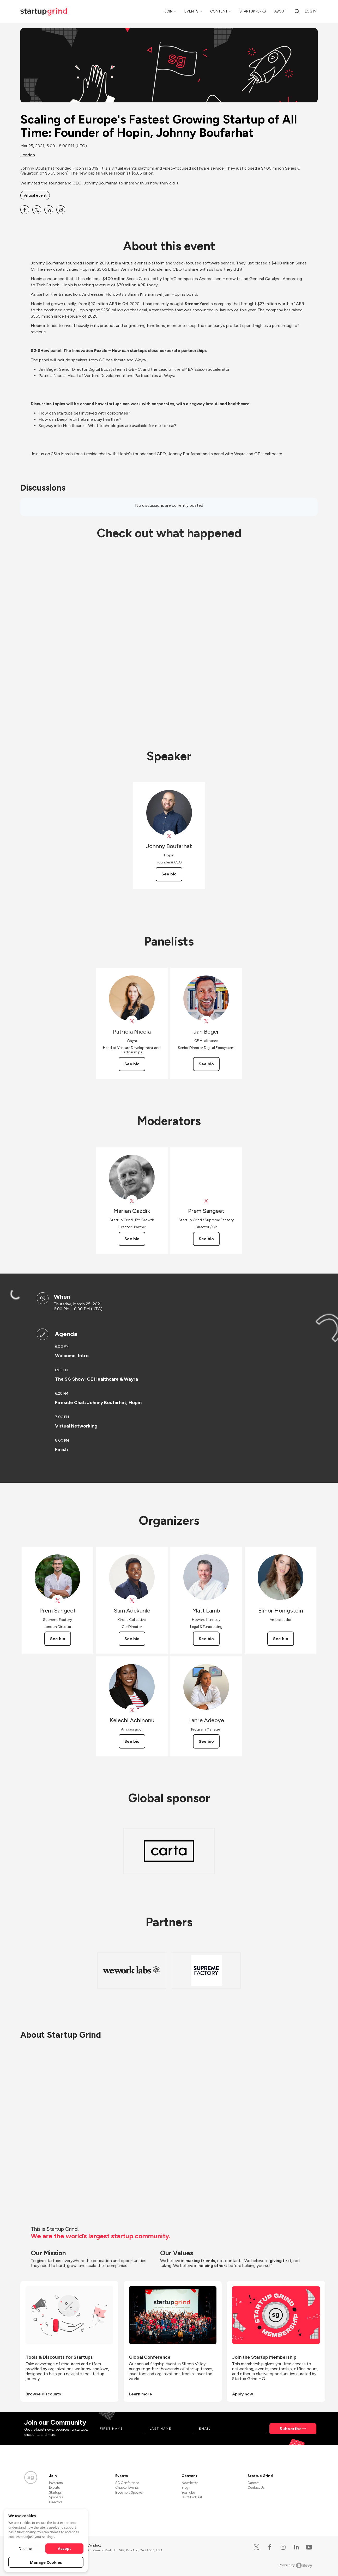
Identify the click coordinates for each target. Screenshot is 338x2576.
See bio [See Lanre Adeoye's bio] (206, 1741)
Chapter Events (126, 2487)
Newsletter (190, 2483)
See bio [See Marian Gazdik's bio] (132, 1238)
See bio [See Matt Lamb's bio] (206, 1638)
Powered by (295, 2565)
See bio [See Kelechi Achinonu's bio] (132, 1741)
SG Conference (127, 2483)
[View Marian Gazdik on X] (132, 1201)
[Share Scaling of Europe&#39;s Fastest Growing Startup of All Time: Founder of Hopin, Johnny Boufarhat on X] (37, 209)
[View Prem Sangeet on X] (206, 1201)
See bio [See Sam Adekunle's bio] (132, 1638)
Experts (54, 2487)
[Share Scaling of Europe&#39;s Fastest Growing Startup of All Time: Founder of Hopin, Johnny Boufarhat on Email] (61, 209)
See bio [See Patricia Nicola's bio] (132, 1063)
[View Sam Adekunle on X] (132, 1601)
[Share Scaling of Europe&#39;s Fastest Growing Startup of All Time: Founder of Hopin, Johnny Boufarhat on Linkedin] (49, 209)
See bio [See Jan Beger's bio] (206, 1063)
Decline (25, 2548)
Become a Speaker (129, 2492)
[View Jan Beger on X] (206, 1021)
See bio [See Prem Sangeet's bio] (206, 1238)
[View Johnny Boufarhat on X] (169, 836)
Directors (55, 2502)
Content (219, 11)
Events (191, 11)
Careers (253, 2483)
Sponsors (56, 2497)
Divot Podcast (192, 2497)
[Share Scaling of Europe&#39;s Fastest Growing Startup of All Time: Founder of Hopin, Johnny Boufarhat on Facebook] (25, 209)
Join (169, 11)
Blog (185, 2487)
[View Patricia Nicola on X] (132, 1021)
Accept (64, 2548)
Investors (56, 2483)
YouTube (188, 2492)
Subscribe (291, 2428)
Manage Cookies (46, 2562)
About (280, 11)
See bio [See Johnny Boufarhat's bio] (169, 874)
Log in (310, 11)
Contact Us (256, 2487)
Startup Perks (252, 11)
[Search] (297, 11)
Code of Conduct (87, 2545)
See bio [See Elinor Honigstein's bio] (280, 1638)
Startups (55, 2492)
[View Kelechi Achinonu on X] (132, 1710)
